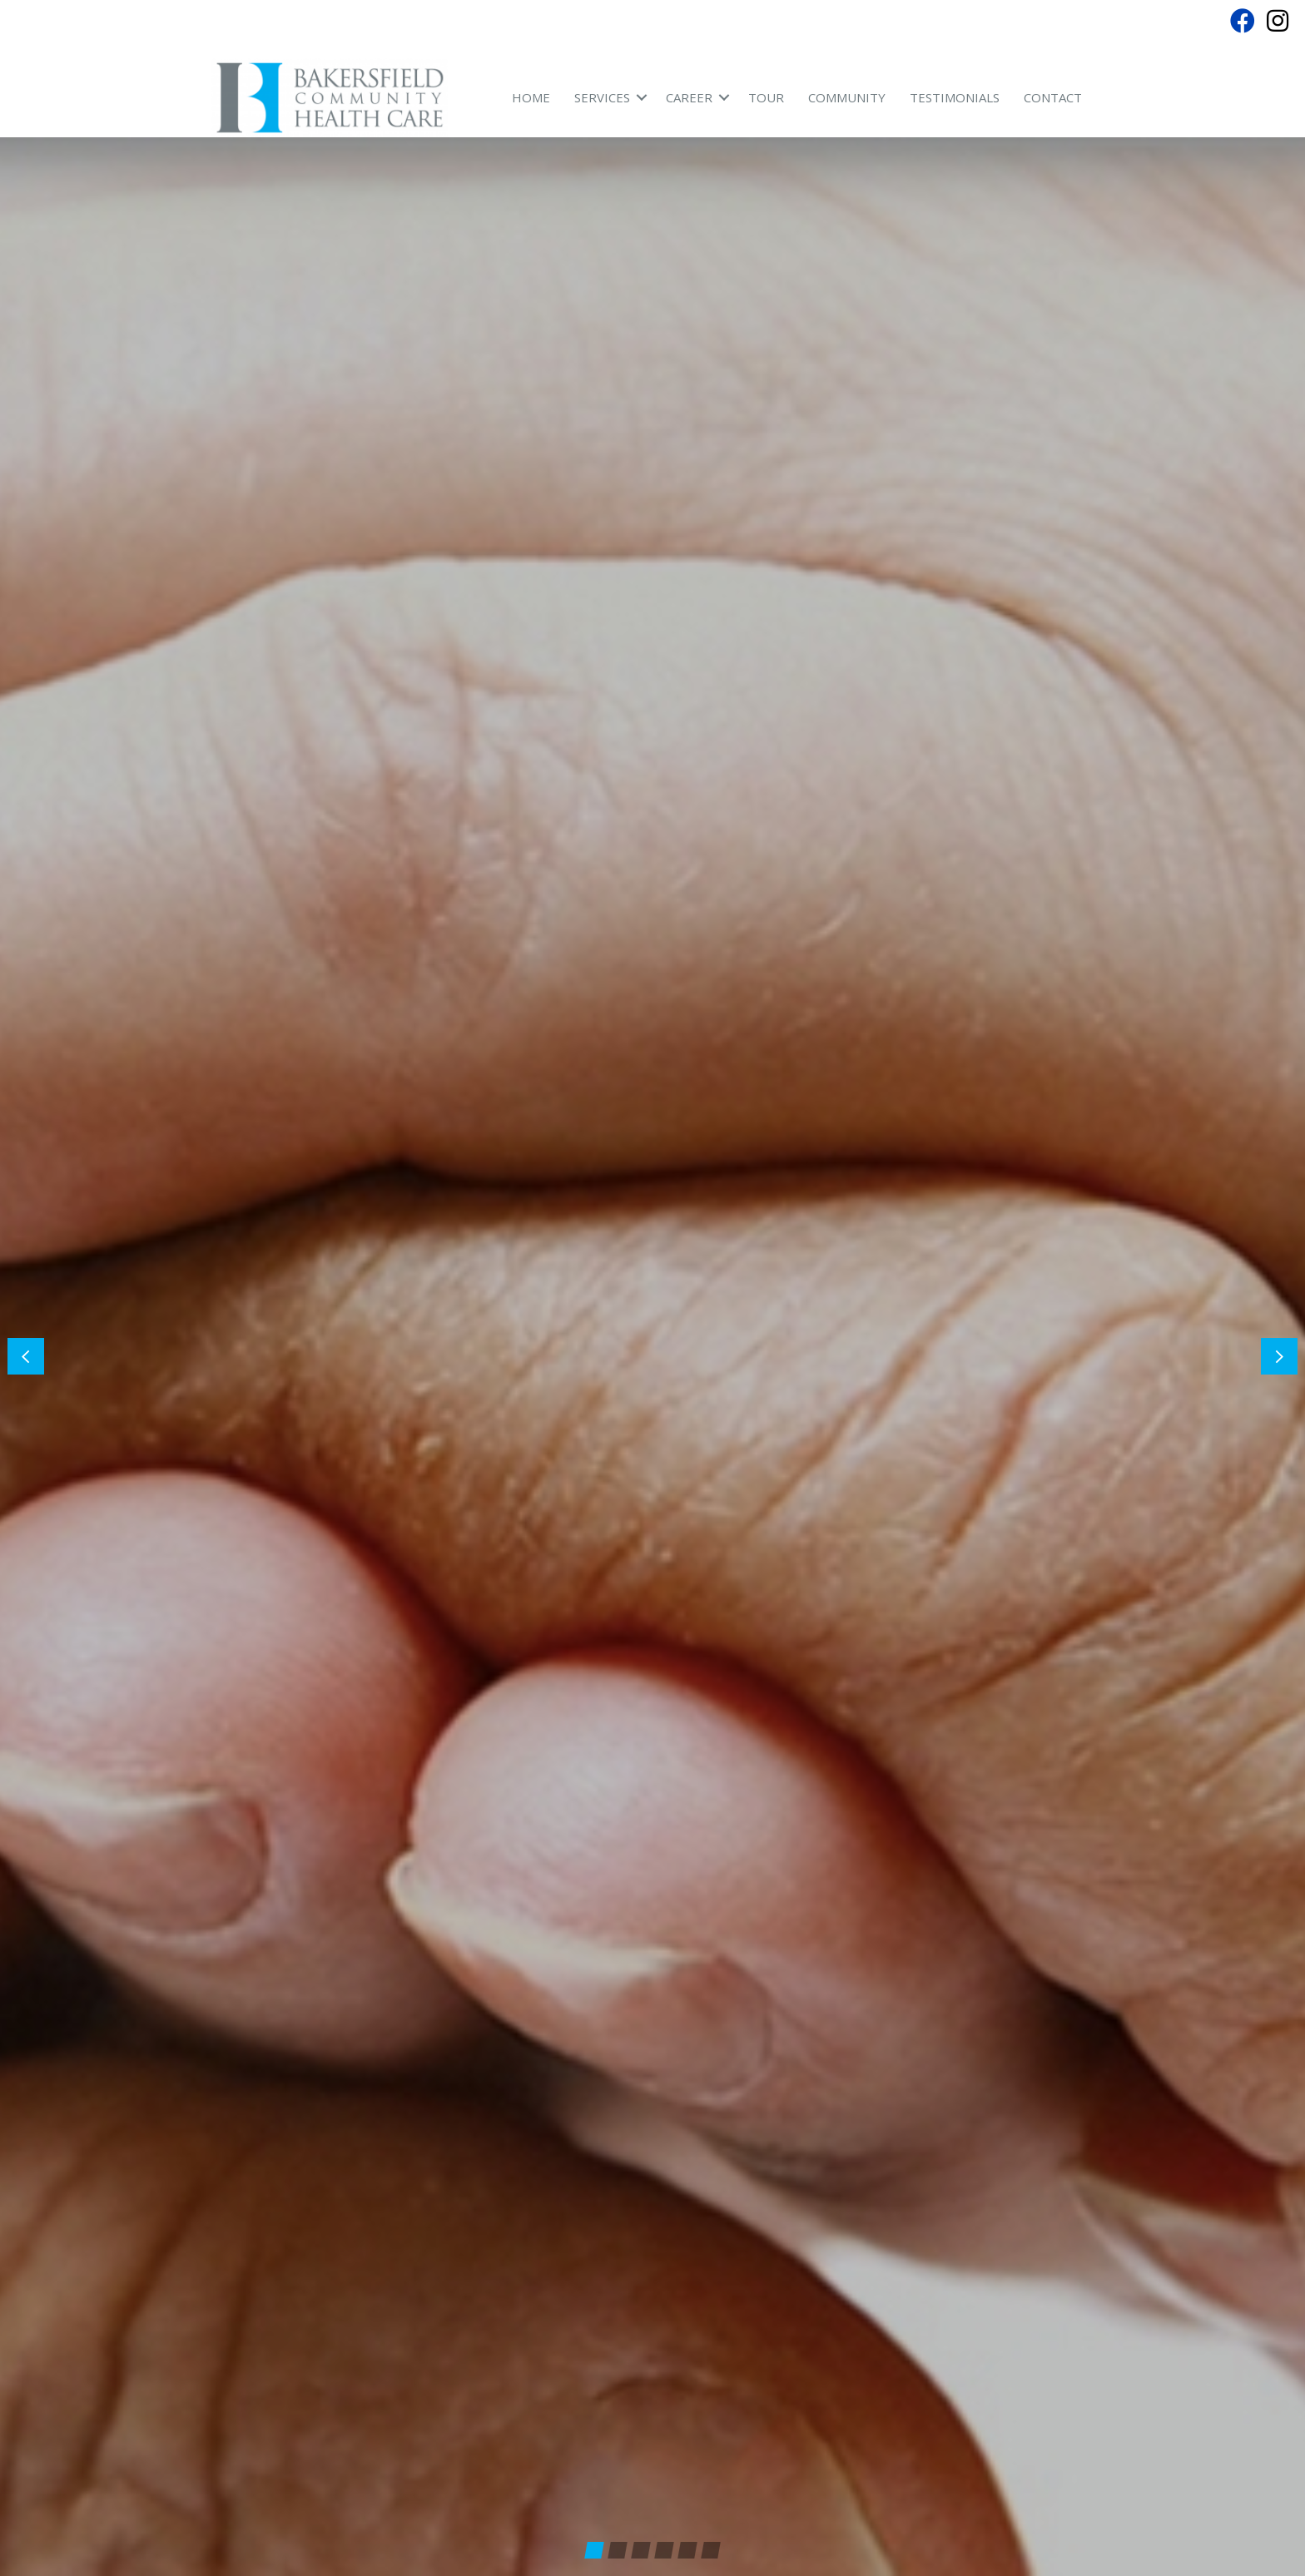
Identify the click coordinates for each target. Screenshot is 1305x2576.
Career (689, 97)
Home (531, 97)
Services (602, 97)
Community (847, 97)
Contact (1053, 97)
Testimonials (955, 97)
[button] (1279, 1314)
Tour (766, 97)
